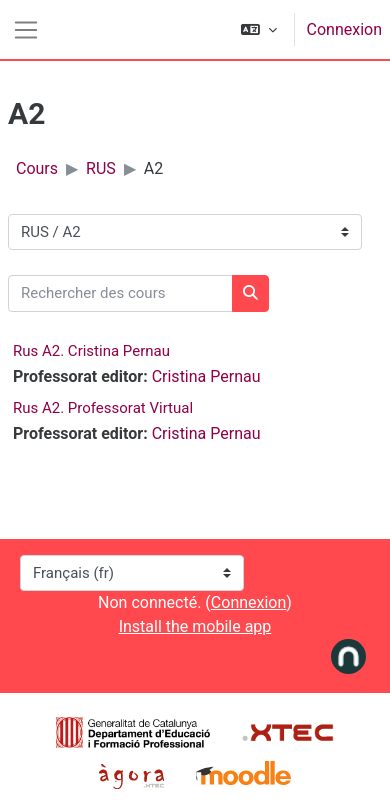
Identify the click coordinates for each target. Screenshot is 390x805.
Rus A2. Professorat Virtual (103, 408)
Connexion (344, 29)
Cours (37, 168)
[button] (259, 29)
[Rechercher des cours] (120, 293)
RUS (101, 168)
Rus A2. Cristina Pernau (91, 351)
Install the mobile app (195, 626)
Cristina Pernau (206, 376)
